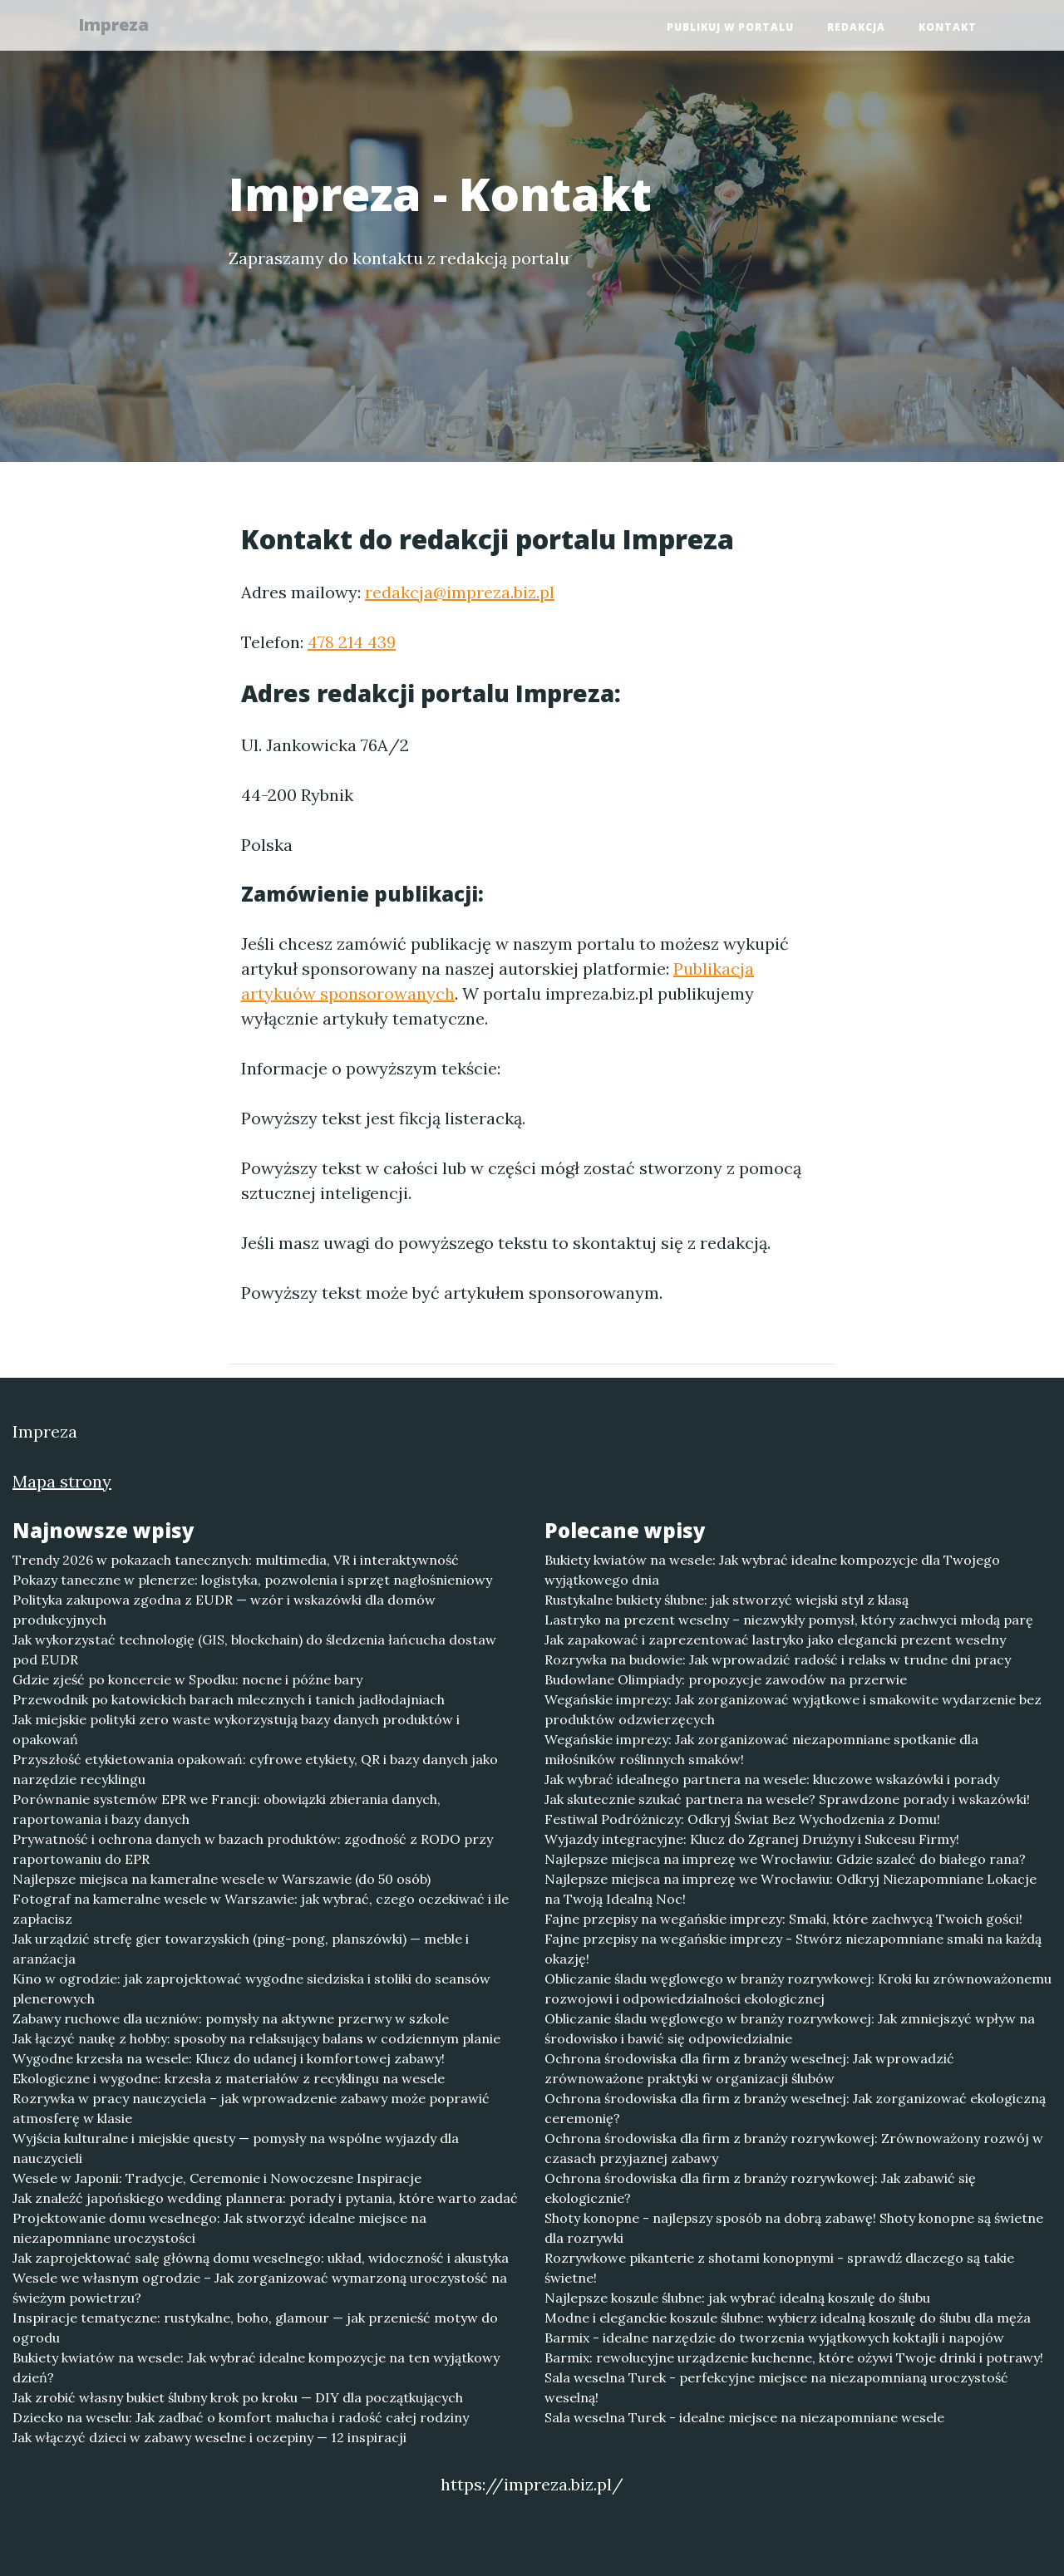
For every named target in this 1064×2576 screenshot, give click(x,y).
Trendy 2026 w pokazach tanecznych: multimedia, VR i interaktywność (235, 1559)
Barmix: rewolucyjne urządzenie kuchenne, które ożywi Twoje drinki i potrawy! (793, 2357)
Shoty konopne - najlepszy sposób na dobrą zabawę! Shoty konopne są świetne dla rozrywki (793, 2228)
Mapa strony (61, 1481)
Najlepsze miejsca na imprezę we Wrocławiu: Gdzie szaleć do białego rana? (785, 1859)
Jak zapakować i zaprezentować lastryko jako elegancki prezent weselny (775, 1639)
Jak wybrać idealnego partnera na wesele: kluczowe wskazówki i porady (771, 1779)
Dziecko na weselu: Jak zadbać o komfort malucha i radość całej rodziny (240, 2417)
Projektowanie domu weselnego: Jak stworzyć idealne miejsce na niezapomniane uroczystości (219, 2228)
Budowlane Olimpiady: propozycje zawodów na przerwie (725, 1679)
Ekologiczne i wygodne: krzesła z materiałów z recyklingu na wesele (228, 2078)
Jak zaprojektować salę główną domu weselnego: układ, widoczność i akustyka (260, 2257)
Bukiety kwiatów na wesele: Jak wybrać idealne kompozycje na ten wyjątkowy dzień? (256, 2367)
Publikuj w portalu (730, 29)
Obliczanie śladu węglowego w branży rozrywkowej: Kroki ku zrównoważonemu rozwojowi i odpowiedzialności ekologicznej (798, 1988)
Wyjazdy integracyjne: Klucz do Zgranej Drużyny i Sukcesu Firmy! (751, 1839)
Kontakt (948, 29)
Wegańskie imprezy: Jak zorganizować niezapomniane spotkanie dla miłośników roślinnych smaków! (761, 1749)
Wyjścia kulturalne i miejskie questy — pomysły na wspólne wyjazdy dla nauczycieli (235, 2148)
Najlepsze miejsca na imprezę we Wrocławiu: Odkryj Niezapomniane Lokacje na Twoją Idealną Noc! (790, 1889)
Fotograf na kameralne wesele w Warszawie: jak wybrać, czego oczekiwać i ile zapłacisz (260, 1908)
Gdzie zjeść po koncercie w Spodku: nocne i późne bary (187, 1679)
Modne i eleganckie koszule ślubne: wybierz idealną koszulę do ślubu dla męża (787, 2317)
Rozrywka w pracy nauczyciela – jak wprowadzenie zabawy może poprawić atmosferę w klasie (251, 2108)
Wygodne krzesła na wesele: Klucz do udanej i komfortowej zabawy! (228, 2058)
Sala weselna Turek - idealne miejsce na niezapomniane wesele (744, 2417)
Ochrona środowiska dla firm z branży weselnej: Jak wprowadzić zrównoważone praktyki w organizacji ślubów (749, 2068)
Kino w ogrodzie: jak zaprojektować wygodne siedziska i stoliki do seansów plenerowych (251, 1988)
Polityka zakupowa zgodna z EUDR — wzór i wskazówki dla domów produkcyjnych (224, 1609)
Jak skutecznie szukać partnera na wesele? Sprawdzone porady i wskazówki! (787, 1799)
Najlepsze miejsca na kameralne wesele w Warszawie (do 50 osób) (221, 1879)
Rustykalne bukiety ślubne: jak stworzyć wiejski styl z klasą (726, 1599)
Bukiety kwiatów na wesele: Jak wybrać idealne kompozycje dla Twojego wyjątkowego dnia (772, 1569)
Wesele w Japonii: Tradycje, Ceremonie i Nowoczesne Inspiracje (216, 2178)
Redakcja (856, 29)
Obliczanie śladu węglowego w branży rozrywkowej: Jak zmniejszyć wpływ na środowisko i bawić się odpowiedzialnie (789, 2028)
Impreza (122, 27)
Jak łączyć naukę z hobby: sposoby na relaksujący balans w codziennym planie (256, 2038)
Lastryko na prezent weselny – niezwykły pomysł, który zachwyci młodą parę (788, 1619)
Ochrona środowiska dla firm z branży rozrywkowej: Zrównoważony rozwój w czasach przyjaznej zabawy (793, 2148)
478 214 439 (352, 642)
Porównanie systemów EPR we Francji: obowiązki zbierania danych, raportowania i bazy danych (226, 1809)
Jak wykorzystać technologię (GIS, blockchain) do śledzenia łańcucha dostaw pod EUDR (254, 1649)
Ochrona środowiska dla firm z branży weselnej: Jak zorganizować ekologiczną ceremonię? (795, 2108)
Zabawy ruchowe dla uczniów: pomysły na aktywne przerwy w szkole (230, 2018)
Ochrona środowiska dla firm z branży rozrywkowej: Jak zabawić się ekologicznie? (760, 2188)
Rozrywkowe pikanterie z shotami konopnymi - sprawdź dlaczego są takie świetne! (779, 2267)
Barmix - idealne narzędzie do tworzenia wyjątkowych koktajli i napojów (774, 2337)
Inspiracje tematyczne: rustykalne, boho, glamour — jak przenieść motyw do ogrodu (255, 2327)
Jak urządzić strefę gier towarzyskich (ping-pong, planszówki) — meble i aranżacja (240, 1948)
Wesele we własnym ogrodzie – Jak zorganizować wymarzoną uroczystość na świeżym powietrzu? (259, 2287)
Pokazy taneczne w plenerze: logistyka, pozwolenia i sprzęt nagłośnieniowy (252, 1579)
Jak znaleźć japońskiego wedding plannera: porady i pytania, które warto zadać (265, 2198)
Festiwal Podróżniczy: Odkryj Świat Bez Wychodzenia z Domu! (742, 1819)
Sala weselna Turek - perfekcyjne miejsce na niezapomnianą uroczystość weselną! (776, 2387)
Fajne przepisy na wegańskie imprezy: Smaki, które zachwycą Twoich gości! (783, 1918)
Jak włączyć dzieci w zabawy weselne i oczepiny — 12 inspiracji (209, 2437)
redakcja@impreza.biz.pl (459, 592)
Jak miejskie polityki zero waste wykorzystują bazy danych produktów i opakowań (236, 1729)
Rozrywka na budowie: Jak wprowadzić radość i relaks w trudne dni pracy (777, 1659)
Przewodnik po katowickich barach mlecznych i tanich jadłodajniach (228, 1699)
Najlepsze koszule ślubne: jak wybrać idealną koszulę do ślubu (737, 2297)
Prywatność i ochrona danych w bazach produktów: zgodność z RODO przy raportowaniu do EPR (252, 1849)
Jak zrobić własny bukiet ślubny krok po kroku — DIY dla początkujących (237, 2397)
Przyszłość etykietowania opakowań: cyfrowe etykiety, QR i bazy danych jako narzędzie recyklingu (255, 1769)
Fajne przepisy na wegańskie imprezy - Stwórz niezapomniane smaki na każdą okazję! (793, 1948)
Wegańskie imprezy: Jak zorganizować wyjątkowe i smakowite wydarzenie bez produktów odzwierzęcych (793, 1709)
